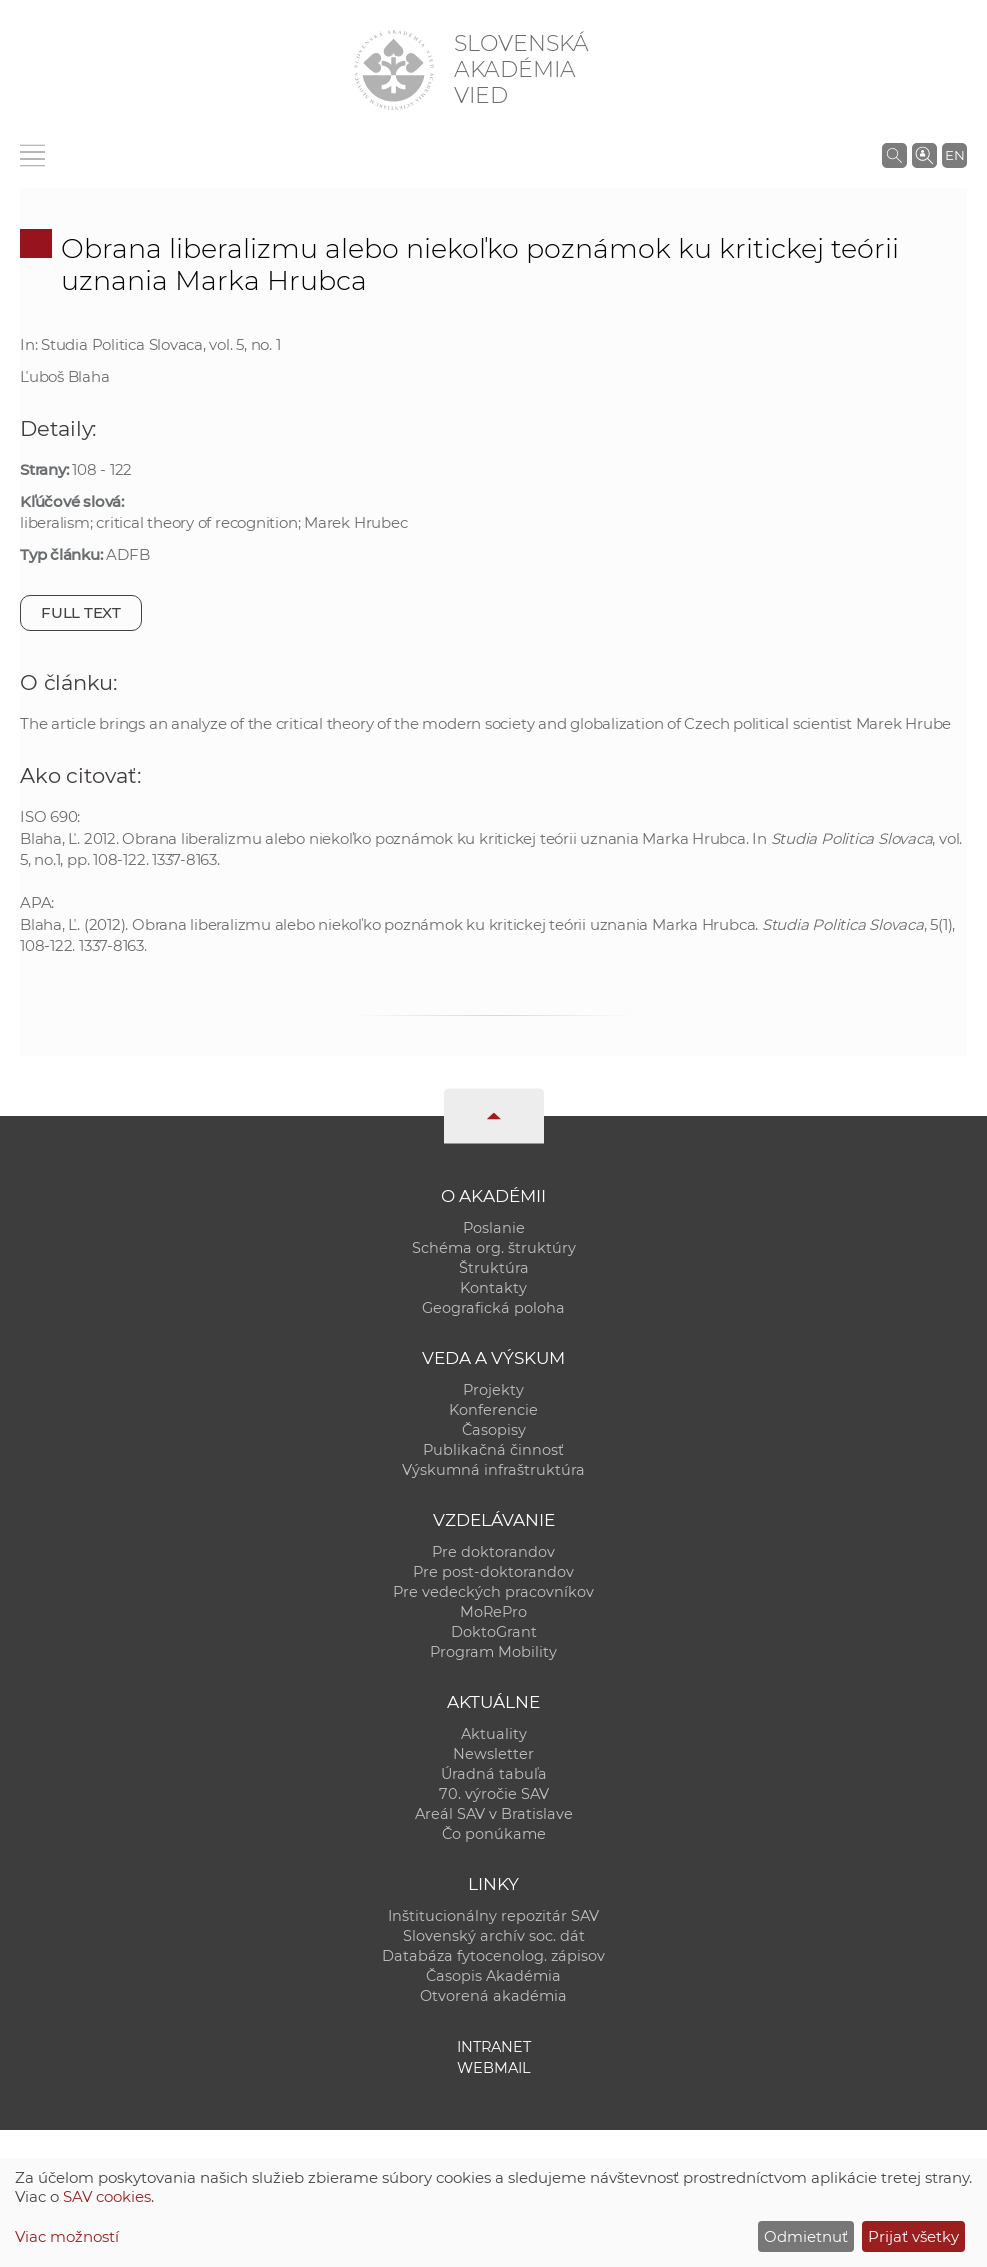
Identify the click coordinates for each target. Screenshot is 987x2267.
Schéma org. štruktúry (494, 1248)
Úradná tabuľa (494, 1774)
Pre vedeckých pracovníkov (493, 1592)
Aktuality (494, 1734)
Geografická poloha (493, 1308)
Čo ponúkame (494, 1834)
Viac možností (67, 2236)
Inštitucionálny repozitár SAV (493, 1916)
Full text (81, 612)
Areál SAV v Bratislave (494, 1814)
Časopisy (494, 1430)
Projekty (493, 1390)
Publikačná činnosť (493, 1450)
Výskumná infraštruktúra (493, 1470)
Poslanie (494, 1228)
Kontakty (493, 1288)
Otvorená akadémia (493, 1996)
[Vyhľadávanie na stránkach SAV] (894, 155)
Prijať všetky (913, 2236)
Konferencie (493, 1410)
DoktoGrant (494, 1632)
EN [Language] (955, 155)
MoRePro (493, 1612)
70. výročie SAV (494, 1794)
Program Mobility (493, 1652)
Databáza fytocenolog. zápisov (493, 1956)
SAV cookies (107, 2196)
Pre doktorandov (493, 1552)
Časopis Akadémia (493, 1976)
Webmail (494, 2068)
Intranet (494, 2047)
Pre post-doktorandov (493, 1572)
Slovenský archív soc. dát (494, 1936)
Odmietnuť (806, 2236)
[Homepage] (394, 70)
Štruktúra (494, 1268)
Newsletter (493, 1754)
